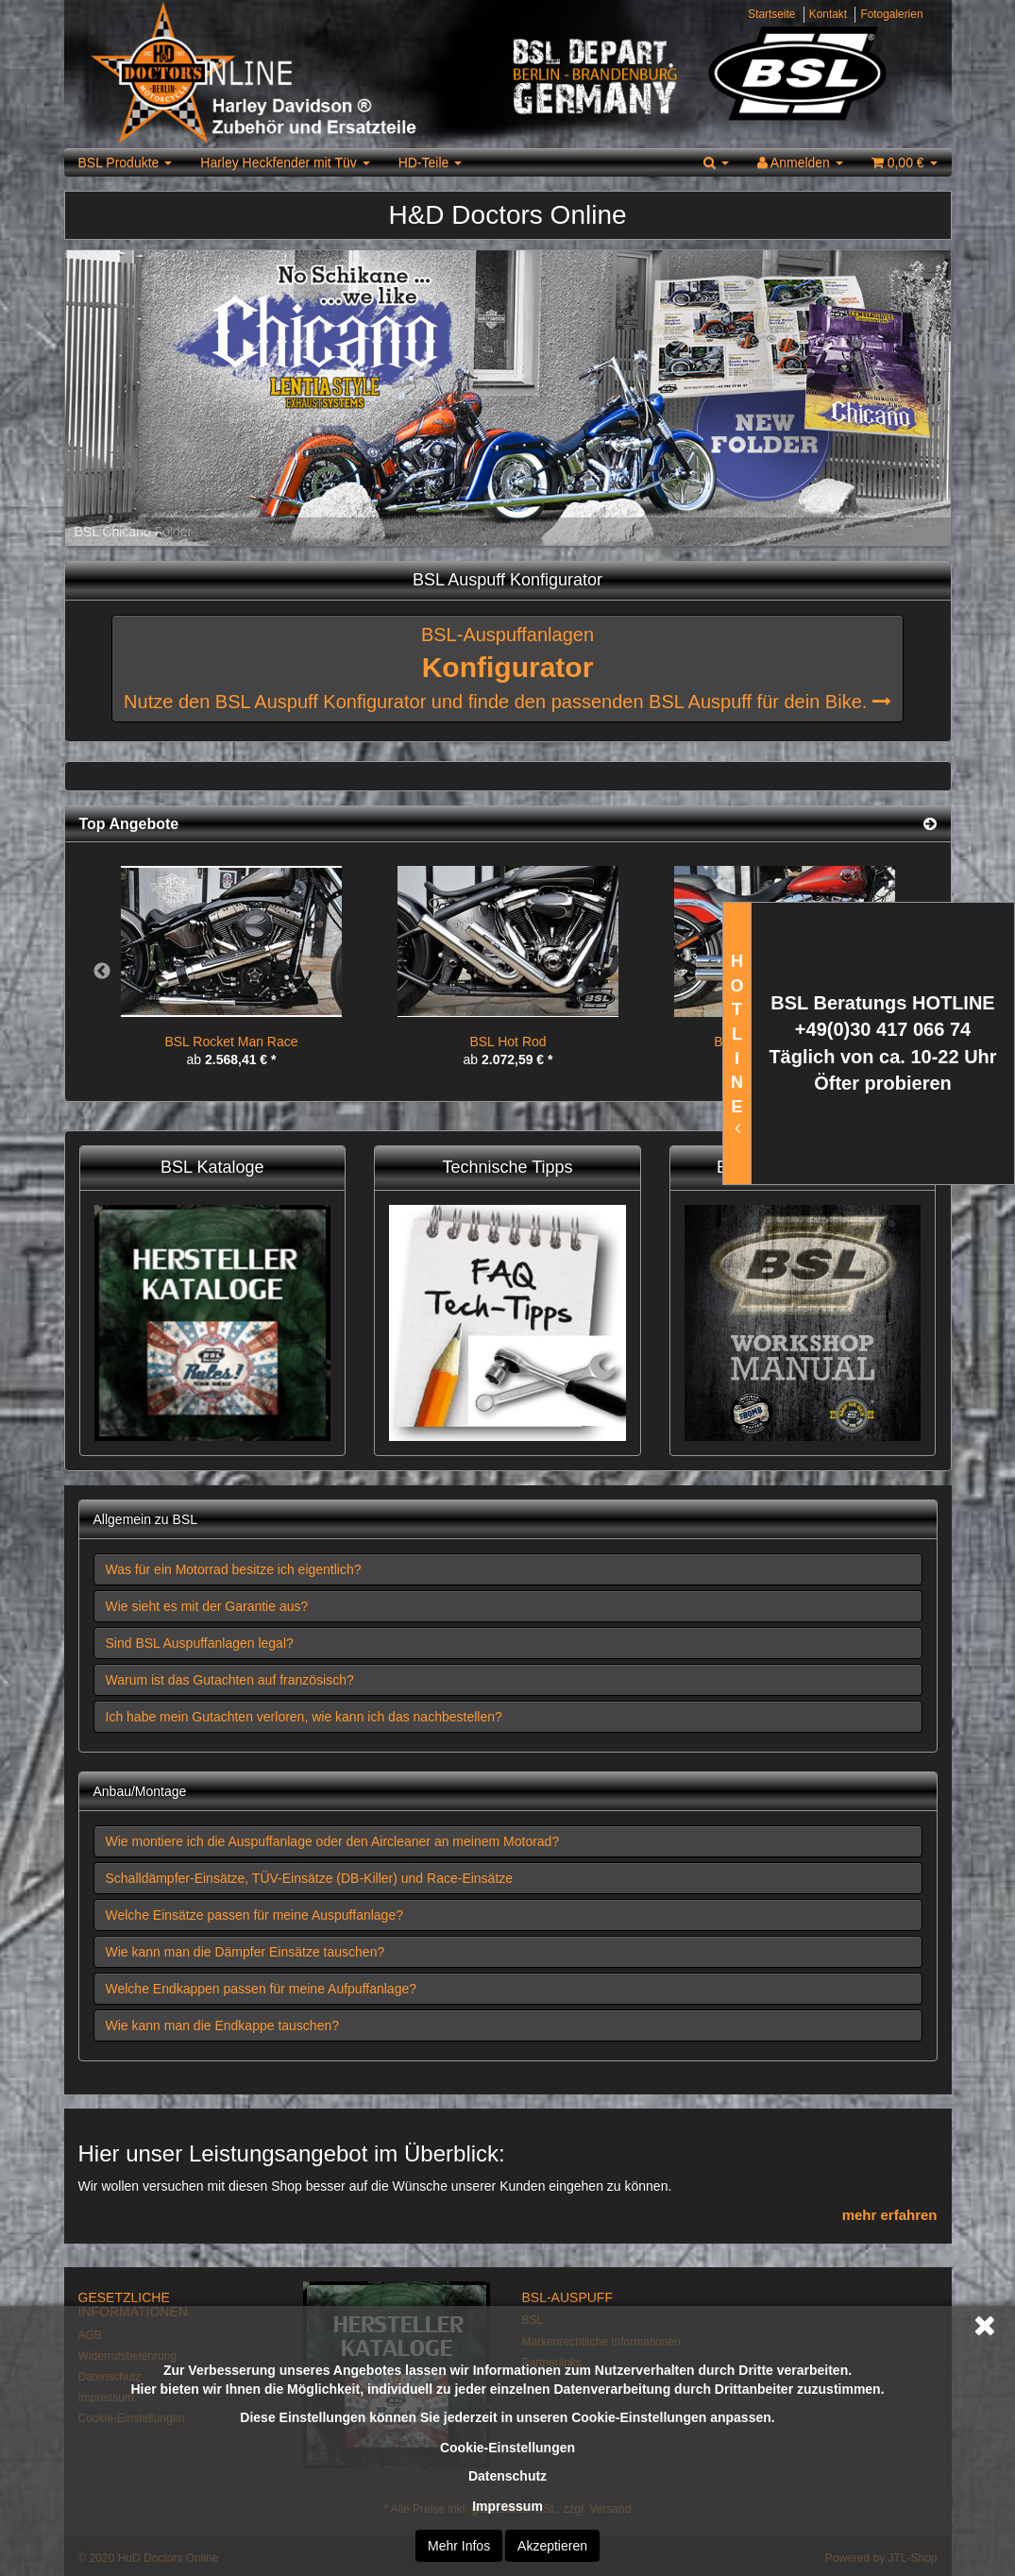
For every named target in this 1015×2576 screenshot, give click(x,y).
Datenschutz (507, 2475)
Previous (102, 971)
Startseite (771, 14)
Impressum (507, 2506)
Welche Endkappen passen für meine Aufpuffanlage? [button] (261, 1988)
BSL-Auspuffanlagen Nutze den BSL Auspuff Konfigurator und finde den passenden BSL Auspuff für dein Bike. (507, 668)
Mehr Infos (459, 2545)
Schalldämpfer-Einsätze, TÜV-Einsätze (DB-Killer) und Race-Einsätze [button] (310, 1878)
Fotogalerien (891, 14)
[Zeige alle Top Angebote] (930, 824)
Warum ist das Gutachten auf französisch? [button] (230, 1679)
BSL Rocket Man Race (230, 1041)
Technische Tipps (507, 1167)
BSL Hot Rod (507, 1041)
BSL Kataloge (212, 1167)
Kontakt (828, 14)
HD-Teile (430, 162)
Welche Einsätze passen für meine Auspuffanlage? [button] (254, 1915)
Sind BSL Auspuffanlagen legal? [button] (200, 1643)
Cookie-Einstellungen (507, 2447)
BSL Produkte (125, 162)
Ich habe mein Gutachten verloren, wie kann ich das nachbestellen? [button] (304, 1716)
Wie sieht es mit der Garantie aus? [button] (207, 1606)
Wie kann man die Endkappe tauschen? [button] (223, 2025)
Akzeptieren (552, 2545)
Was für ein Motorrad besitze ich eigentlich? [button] (234, 1569)
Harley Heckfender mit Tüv (284, 162)
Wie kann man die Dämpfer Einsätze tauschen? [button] (245, 1951)
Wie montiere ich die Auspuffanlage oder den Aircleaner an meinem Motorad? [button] (333, 1841)
